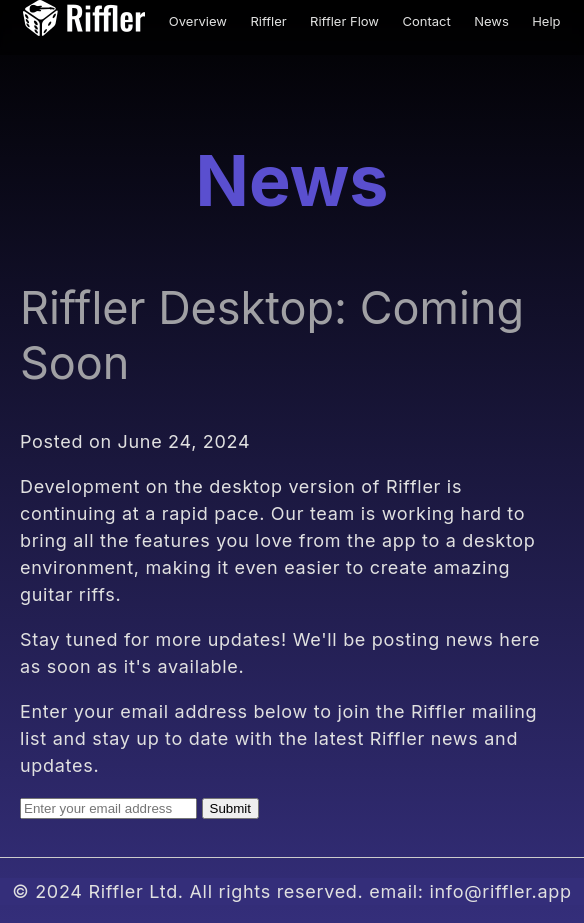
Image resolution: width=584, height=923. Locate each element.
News (491, 21)
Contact (426, 21)
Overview (198, 21)
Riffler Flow (344, 21)
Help (546, 21)
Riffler (268, 21)
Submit (230, 808)
